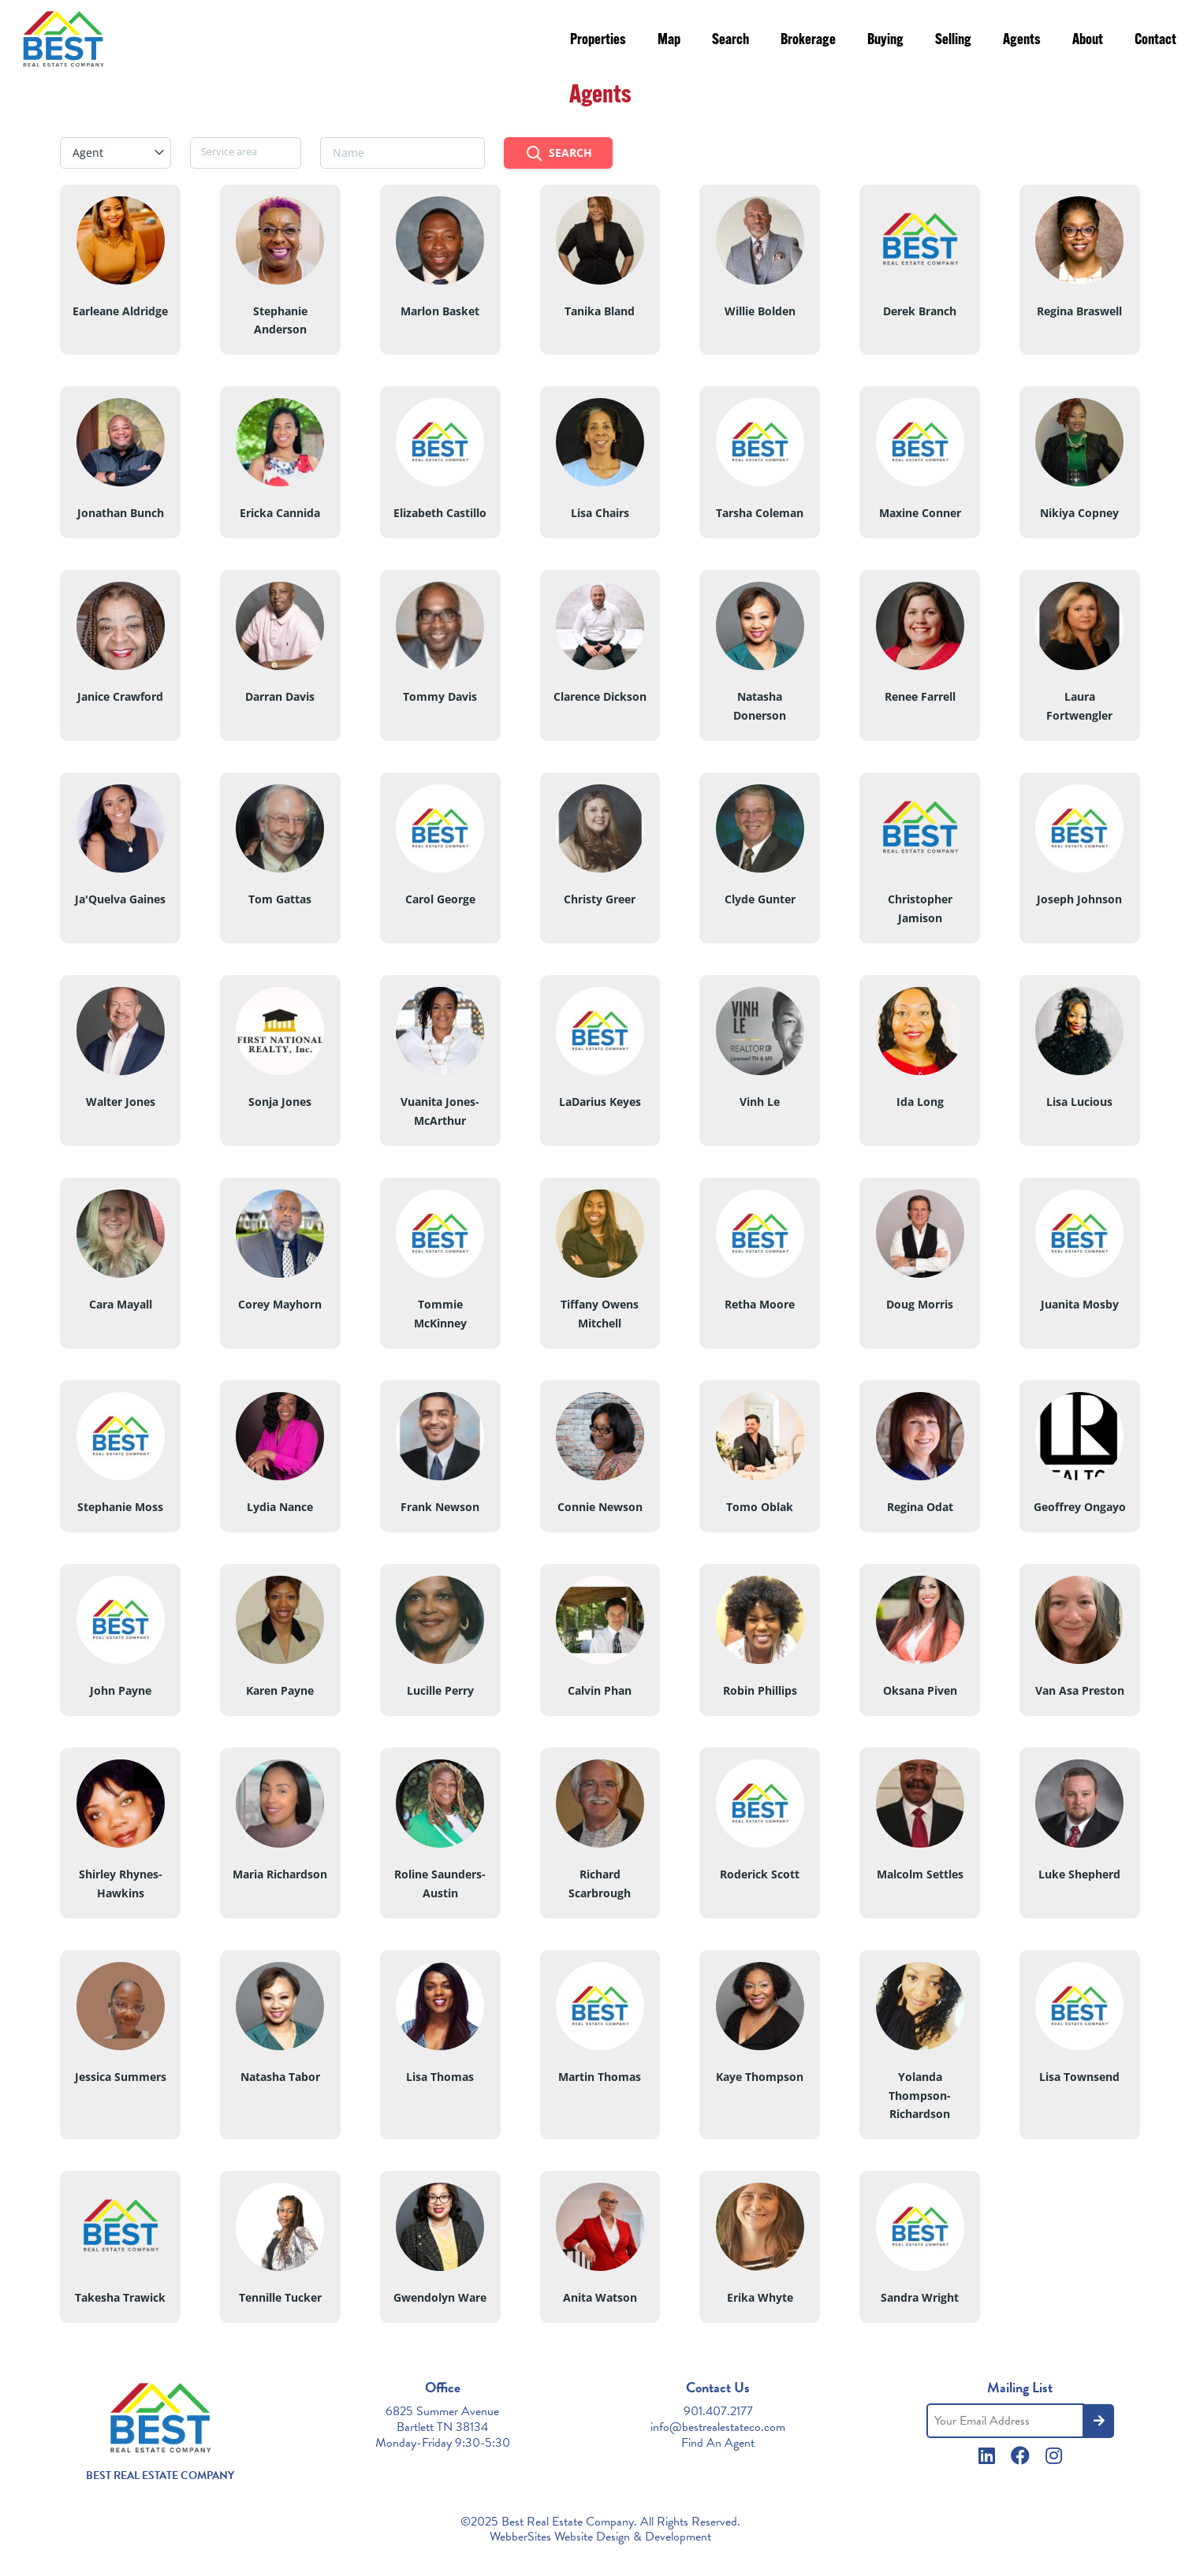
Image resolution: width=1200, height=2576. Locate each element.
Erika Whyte (760, 2297)
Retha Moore (760, 1304)
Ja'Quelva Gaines (120, 899)
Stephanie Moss (120, 1506)
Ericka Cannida (280, 512)
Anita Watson (600, 2297)
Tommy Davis (440, 696)
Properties (598, 40)
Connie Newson (600, 1506)
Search (730, 40)
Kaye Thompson (759, 2076)
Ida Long (920, 1101)
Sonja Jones (279, 1101)
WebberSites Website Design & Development (600, 2536)
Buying (885, 40)
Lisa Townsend (1079, 2076)
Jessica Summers (120, 2076)
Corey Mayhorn (280, 1304)
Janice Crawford (120, 696)
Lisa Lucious (1079, 1101)
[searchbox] (245, 151)
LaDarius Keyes (600, 1101)
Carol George (440, 899)
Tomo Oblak (759, 1506)
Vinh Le (760, 1101)
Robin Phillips (760, 1690)
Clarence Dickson (600, 696)
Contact (1155, 40)
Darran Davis (280, 696)
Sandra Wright (920, 2297)
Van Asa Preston (1079, 1690)
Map (669, 40)
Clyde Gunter (760, 899)
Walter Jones (120, 1101)
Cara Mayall (120, 1304)
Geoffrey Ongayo (1080, 1506)
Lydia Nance (280, 1506)
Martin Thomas (599, 2076)
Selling (953, 40)
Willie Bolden (760, 310)
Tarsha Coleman (759, 512)
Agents (1022, 40)
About (1087, 40)
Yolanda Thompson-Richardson (920, 2095)
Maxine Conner (920, 512)
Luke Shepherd (1079, 1874)
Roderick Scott (759, 1874)
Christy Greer (599, 899)
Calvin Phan (600, 1690)
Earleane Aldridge (120, 310)
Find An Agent (718, 2442)
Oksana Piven (920, 1690)
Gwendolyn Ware (439, 2297)
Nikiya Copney (1079, 512)
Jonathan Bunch (120, 512)
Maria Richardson (280, 1874)
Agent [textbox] (88, 152)
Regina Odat (920, 1506)
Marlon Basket (440, 310)
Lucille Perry (440, 1690)
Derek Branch (919, 310)
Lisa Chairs (600, 512)
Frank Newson (440, 1506)
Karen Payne (280, 1690)
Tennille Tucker (280, 2297)
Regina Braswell (1079, 310)
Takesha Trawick (120, 2297)
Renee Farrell (920, 696)
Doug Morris (919, 1304)
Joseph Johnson (1079, 899)
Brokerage (808, 40)
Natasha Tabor (280, 2076)
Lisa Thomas (440, 2076)
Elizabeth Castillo (439, 512)
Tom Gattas (279, 899)
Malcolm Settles (920, 1874)
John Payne (120, 1690)
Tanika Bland (600, 310)
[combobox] (115, 153)
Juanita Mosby (1080, 1304)
